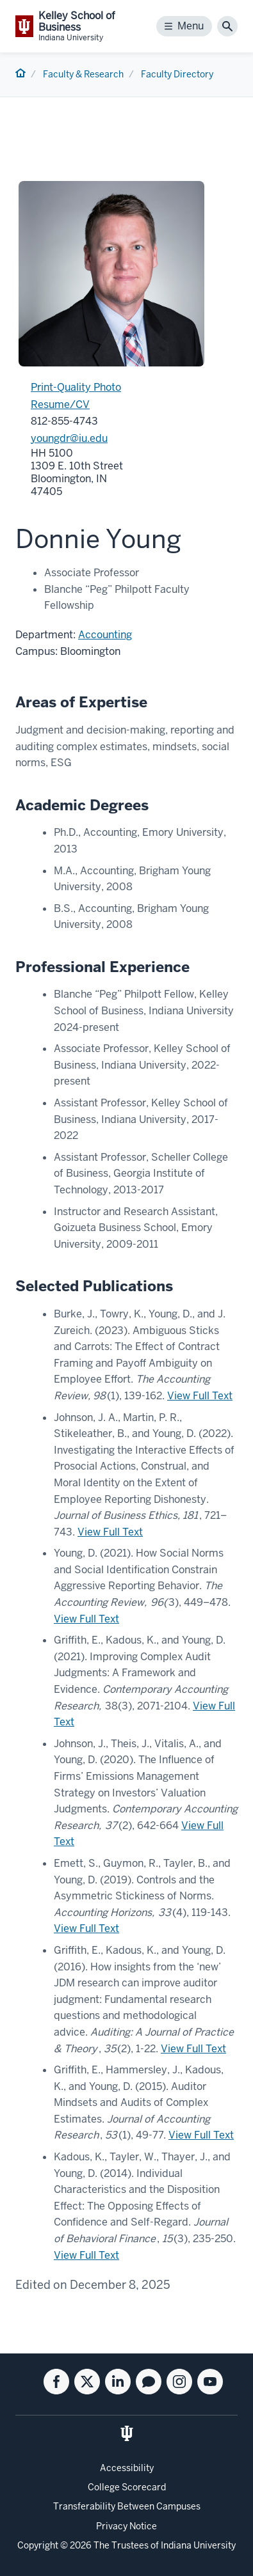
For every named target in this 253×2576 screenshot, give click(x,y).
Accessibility (127, 2468)
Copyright (37, 2545)
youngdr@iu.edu (69, 438)
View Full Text (200, 1395)
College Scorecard (127, 2487)
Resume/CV (60, 404)
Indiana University (198, 2545)
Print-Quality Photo (76, 387)
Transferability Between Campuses (126, 2506)
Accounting (105, 634)
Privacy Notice (126, 2526)
